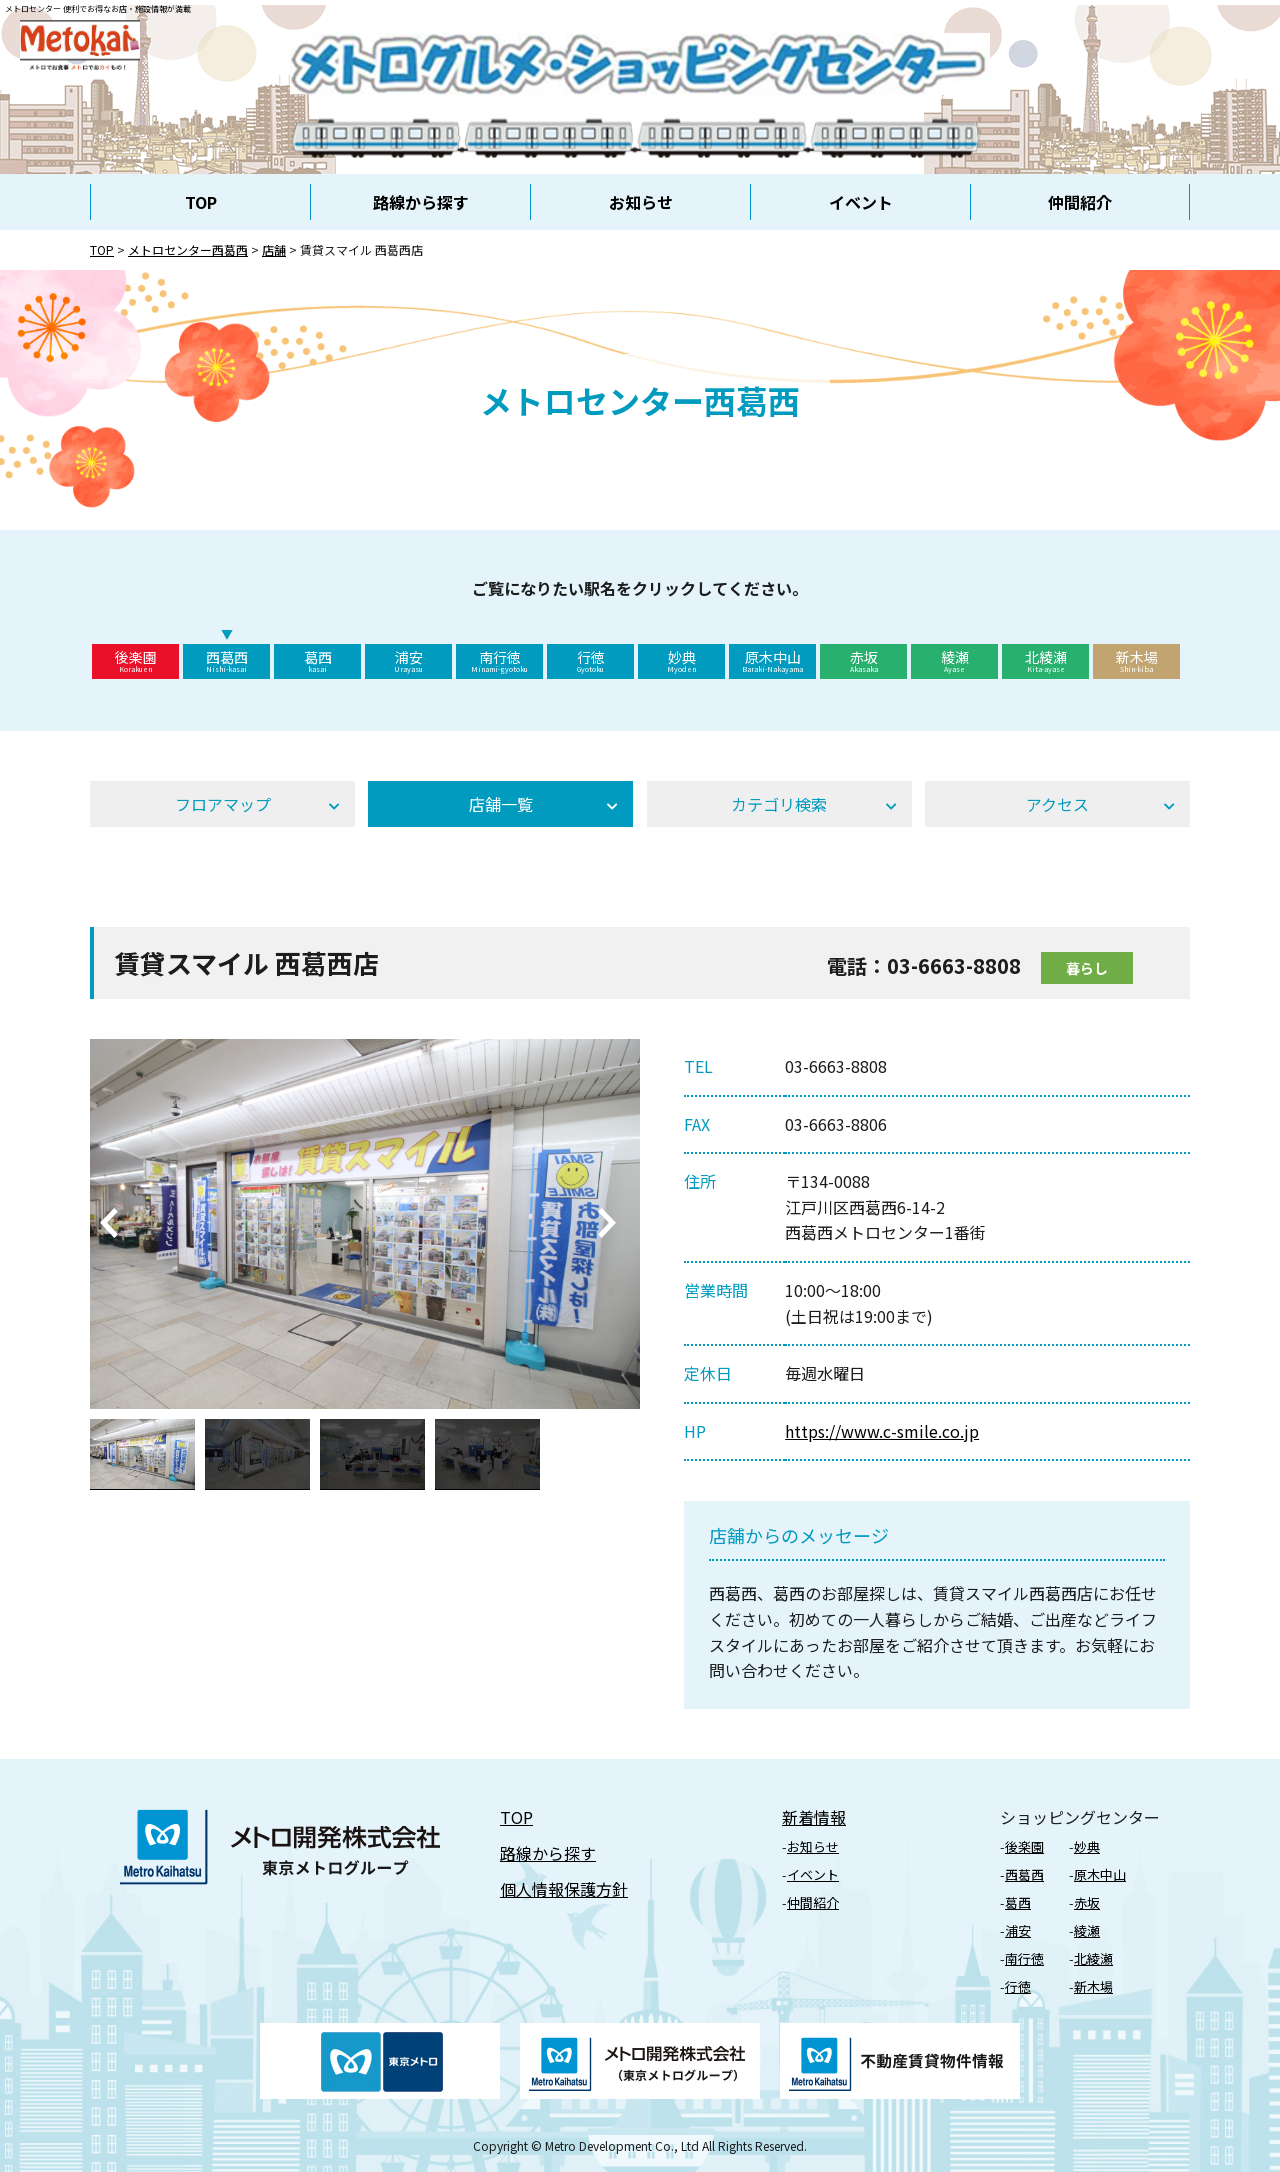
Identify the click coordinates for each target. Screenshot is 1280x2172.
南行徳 (499, 661)
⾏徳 (1018, 1986)
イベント (861, 202)
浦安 (408, 661)
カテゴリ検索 (779, 804)
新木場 (1136, 661)
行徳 (590, 661)
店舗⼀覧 (501, 804)
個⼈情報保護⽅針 (564, 1889)
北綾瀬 (1045, 661)
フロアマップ (223, 804)
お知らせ (641, 202)
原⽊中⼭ (1100, 1874)
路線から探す (421, 202)
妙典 (681, 661)
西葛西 (226, 661)
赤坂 (863, 661)
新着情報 (814, 1817)
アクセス (1057, 804)
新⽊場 (1093, 1986)
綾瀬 (954, 661)
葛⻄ (1018, 1902)
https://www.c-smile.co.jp (882, 1431)
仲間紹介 (1080, 202)
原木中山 (772, 661)
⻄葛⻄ (1024, 1874)
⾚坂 (1087, 1902)
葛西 (317, 661)
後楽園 (135, 661)
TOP (201, 202)
